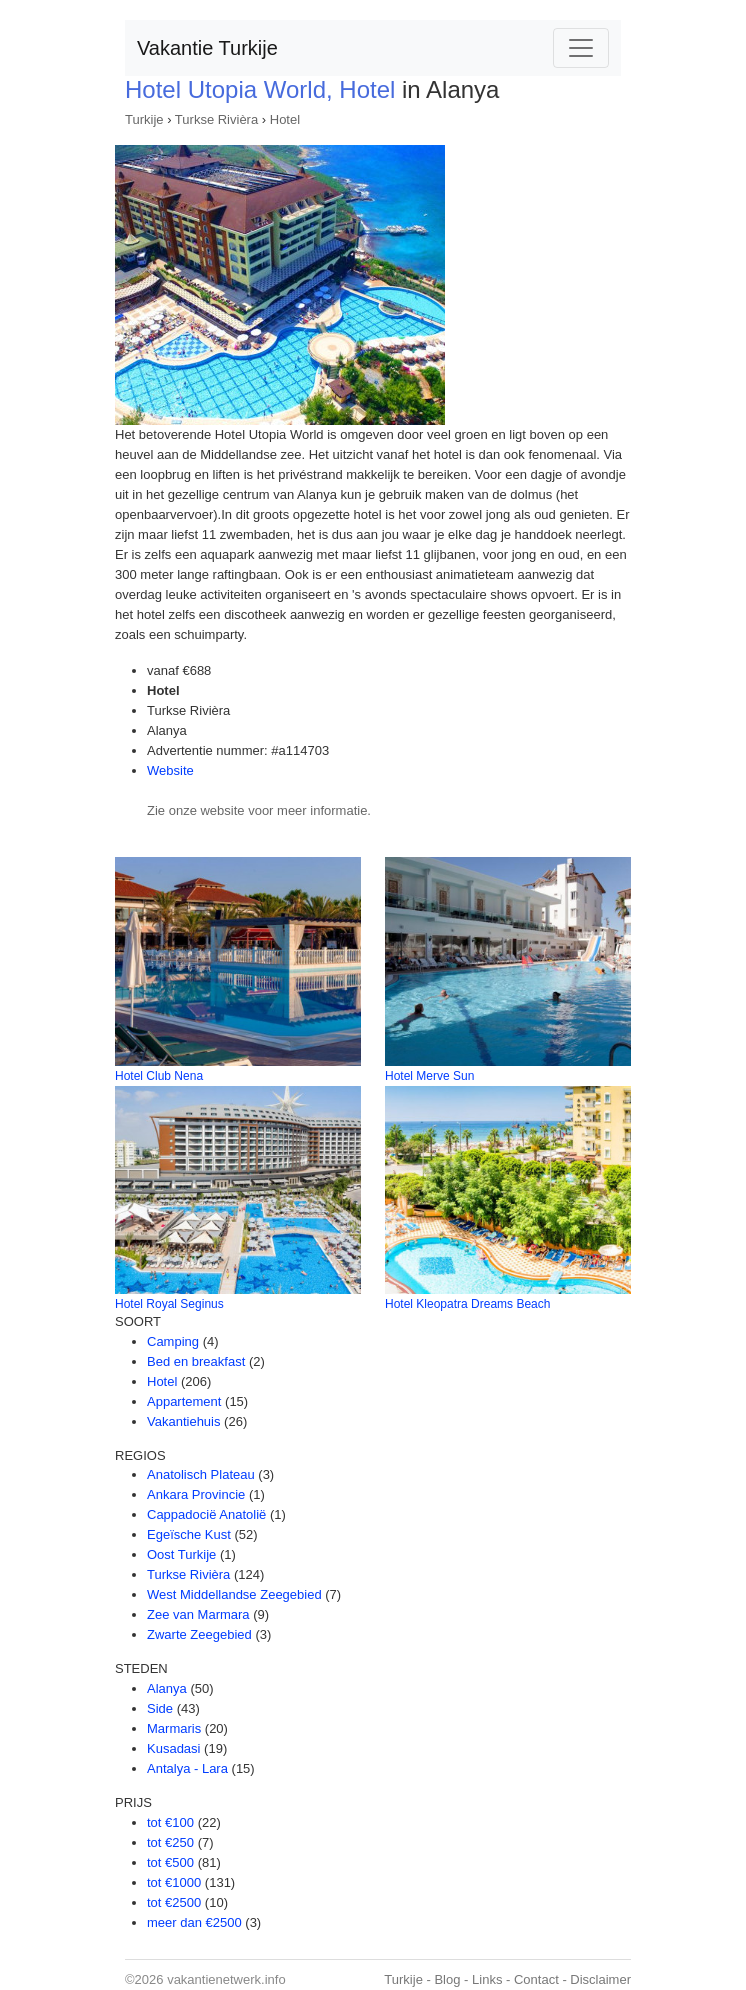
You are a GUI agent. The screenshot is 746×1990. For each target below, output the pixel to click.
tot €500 (170, 1862)
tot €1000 (174, 1882)
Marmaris (174, 1728)
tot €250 (170, 1842)
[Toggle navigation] (581, 48)
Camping (173, 1341)
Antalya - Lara (187, 1768)
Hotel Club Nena (159, 1076)
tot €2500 (174, 1902)
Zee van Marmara (198, 1614)
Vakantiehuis (183, 1421)
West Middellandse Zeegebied (234, 1594)
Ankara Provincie (196, 1494)
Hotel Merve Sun (429, 1076)
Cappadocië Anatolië (206, 1514)
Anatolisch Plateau (201, 1474)
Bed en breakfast (196, 1361)
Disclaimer (600, 1979)
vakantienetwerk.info (226, 1979)
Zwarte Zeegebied (199, 1634)
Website (170, 770)
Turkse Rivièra (216, 119)
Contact (536, 1979)
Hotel (285, 119)
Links (487, 1979)
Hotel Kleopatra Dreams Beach (467, 1304)
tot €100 (170, 1822)
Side (160, 1708)
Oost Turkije (181, 1554)
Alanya (167, 1688)
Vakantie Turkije (207, 48)
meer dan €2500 (194, 1922)
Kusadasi (173, 1748)
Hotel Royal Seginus (169, 1304)
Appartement (184, 1401)
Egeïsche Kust (189, 1534)
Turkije (144, 119)
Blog (447, 1979)
